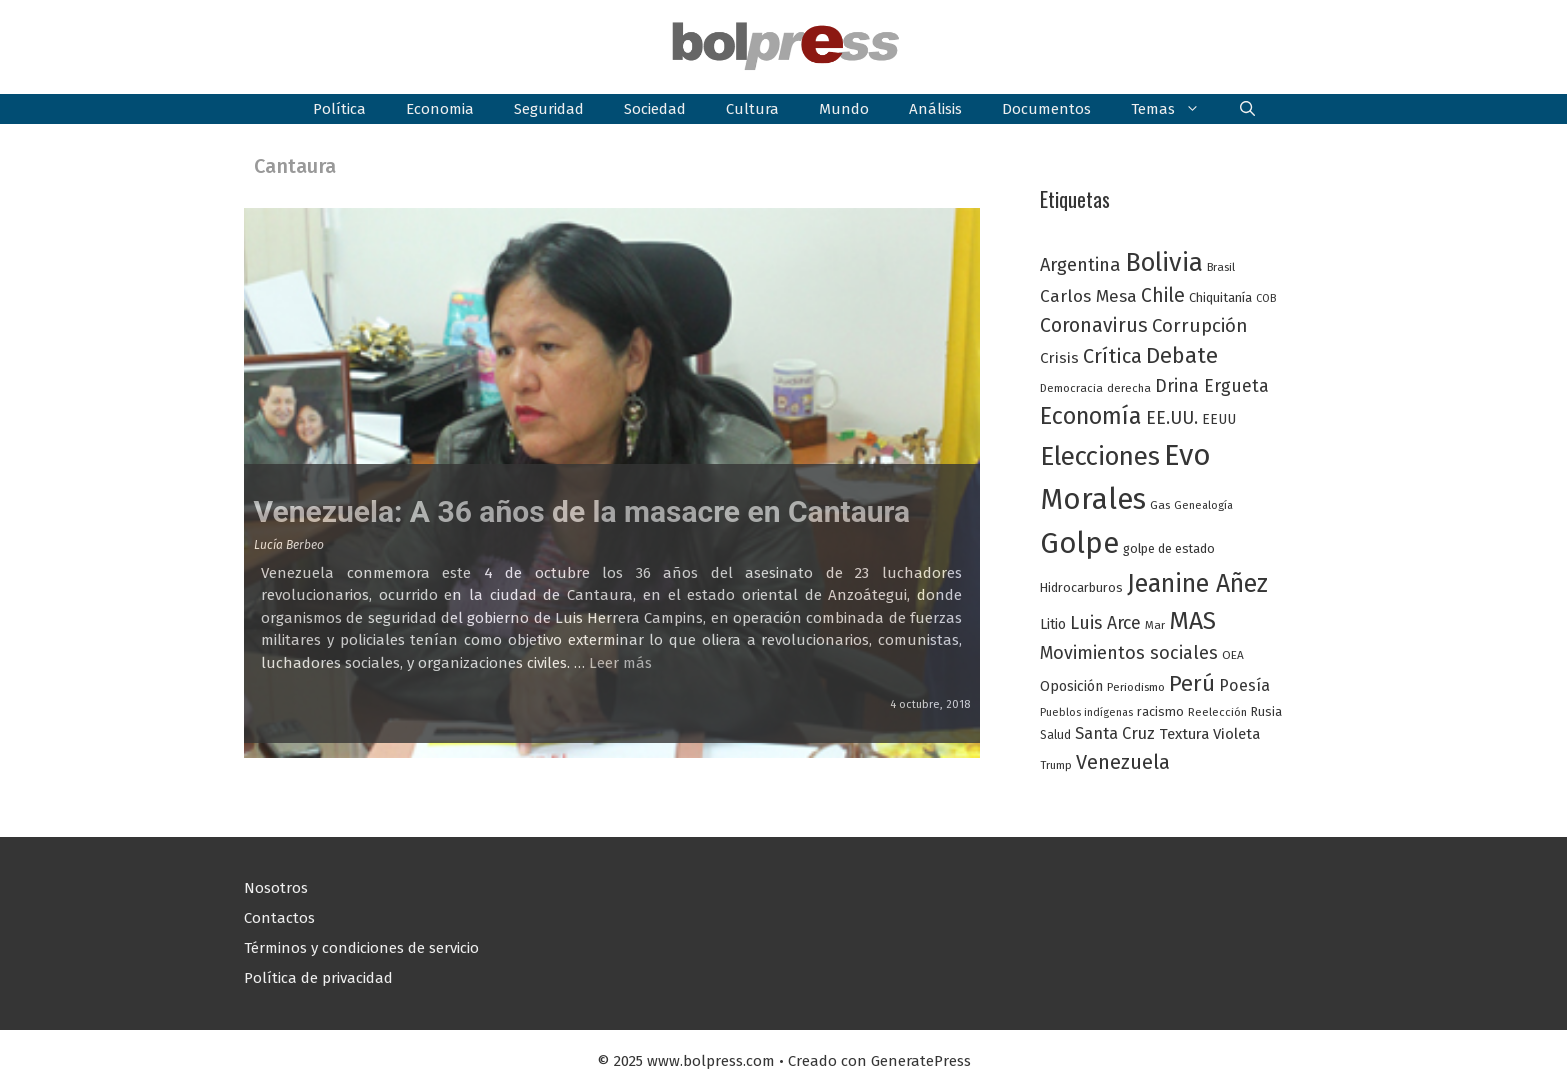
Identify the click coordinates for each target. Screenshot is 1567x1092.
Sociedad (655, 109)
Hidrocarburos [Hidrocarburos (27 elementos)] (1081, 587)
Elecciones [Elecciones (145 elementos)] (1100, 456)
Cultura (752, 109)
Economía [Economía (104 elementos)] (1091, 416)
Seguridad (549, 109)
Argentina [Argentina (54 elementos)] (1080, 265)
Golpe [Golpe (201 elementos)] (1079, 543)
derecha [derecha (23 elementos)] (1129, 388)
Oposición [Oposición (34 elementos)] (1071, 686)
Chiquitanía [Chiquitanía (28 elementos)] (1220, 297)
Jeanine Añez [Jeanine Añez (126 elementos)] (1197, 584)
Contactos (279, 918)
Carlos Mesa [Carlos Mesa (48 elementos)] (1088, 296)
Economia (440, 109)
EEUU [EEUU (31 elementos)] (1219, 419)
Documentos (1046, 109)
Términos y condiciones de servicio (361, 948)
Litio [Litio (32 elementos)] (1053, 624)
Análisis (935, 109)
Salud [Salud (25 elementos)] (1055, 735)
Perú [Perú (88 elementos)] (1192, 683)
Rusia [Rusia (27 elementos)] (1266, 711)
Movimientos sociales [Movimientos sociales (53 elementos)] (1129, 653)
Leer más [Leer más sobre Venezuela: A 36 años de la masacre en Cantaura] (620, 663)
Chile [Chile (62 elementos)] (1163, 295)
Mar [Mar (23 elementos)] (1155, 625)
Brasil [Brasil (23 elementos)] (1221, 267)
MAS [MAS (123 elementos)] (1192, 621)
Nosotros (276, 888)
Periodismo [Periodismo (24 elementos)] (1136, 687)
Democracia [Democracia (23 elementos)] (1071, 388)
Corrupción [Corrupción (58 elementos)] (1200, 326)
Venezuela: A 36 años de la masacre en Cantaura (582, 511)
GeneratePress (921, 1061)
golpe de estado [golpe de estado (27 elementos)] (1169, 548)
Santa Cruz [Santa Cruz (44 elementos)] (1115, 733)
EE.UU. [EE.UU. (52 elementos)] (1172, 418)
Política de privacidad (318, 978)
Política (339, 109)
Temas (1175, 109)
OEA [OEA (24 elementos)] (1233, 655)
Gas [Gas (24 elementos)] (1160, 505)
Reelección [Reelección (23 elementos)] (1217, 712)
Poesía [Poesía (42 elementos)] (1244, 685)
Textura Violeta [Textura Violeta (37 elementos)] (1209, 734)
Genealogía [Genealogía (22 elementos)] (1203, 505)
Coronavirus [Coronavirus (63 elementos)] (1094, 325)
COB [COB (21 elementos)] (1266, 298)
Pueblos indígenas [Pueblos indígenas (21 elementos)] (1086, 712)
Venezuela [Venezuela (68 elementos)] (1123, 762)
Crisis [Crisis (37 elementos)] (1059, 358)
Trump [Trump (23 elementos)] (1056, 765)
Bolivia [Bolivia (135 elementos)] (1164, 262)
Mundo (844, 109)
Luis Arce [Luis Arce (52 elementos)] (1105, 623)
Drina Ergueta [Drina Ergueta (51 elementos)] (1212, 386)
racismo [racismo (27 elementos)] (1160, 711)
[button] (1247, 109)
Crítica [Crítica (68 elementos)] (1112, 356)
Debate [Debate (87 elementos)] (1182, 356)
